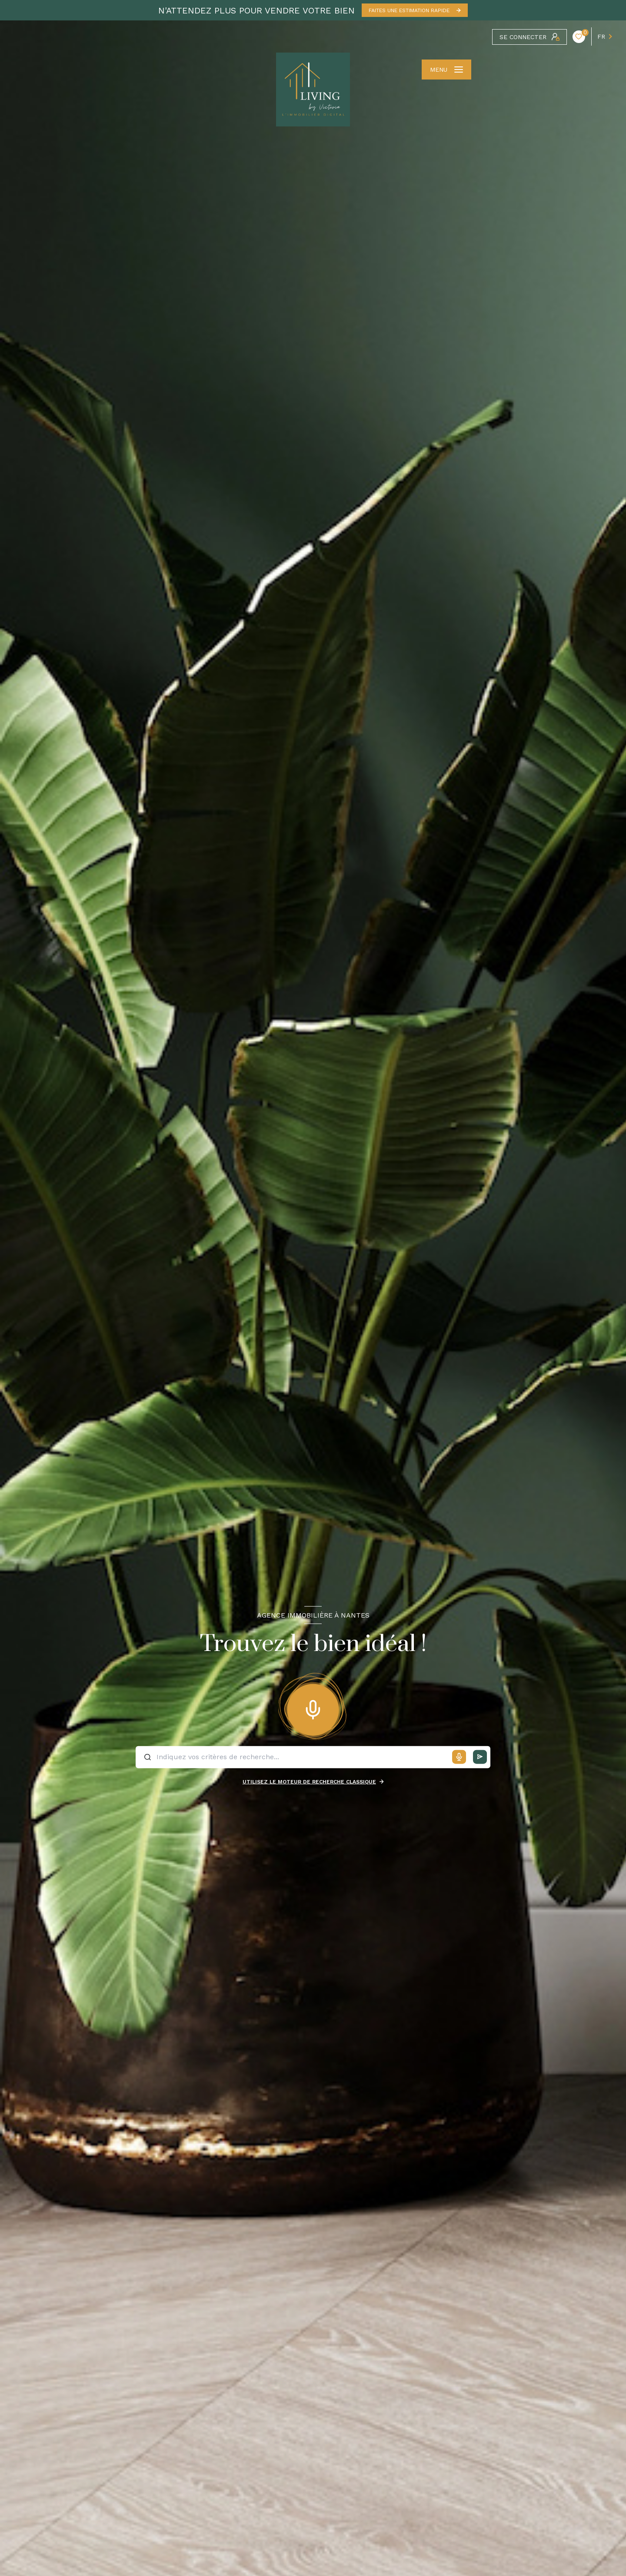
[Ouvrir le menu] (446, 70)
